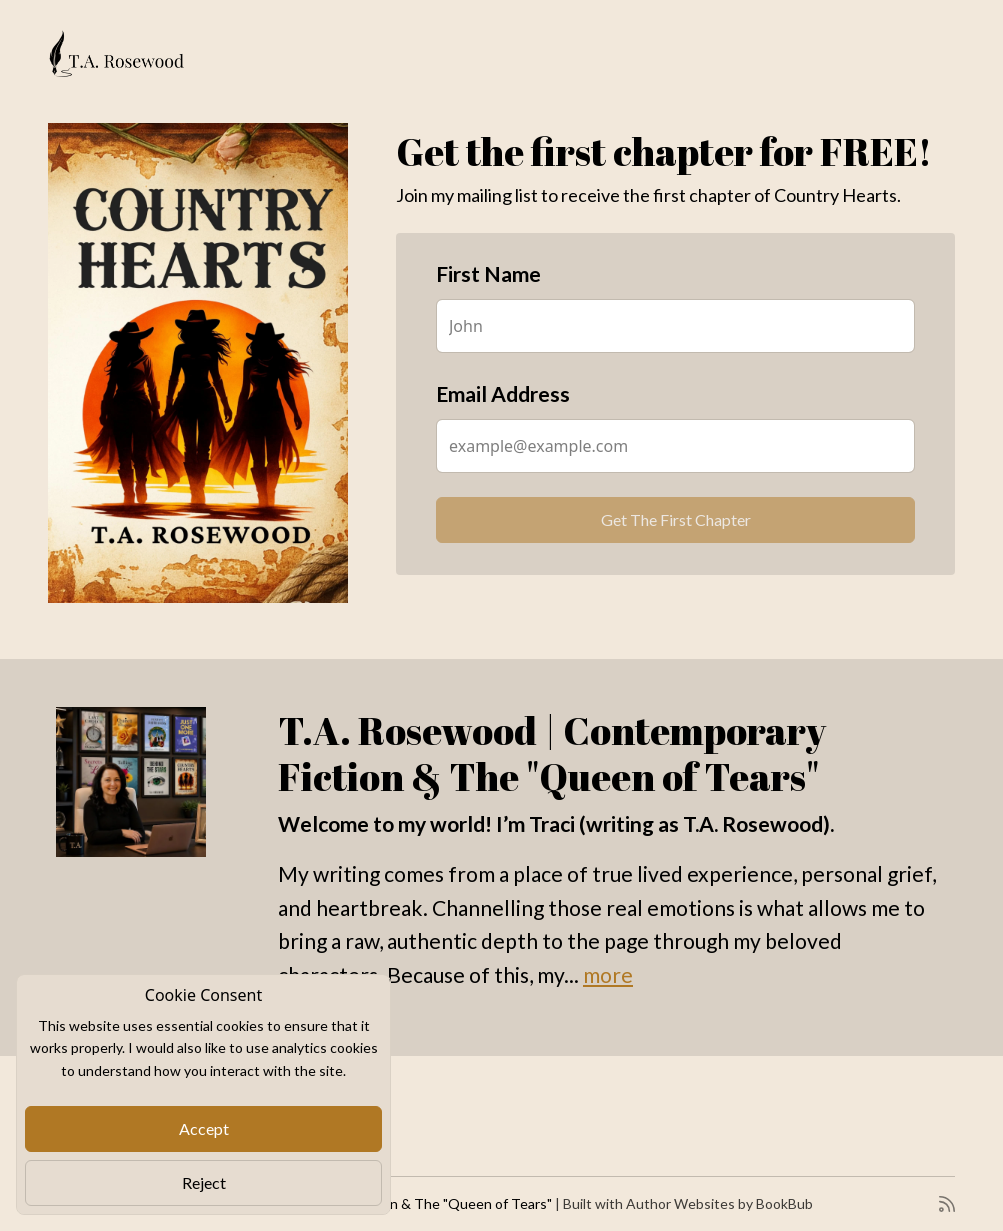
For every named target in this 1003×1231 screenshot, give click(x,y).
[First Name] (675, 326)
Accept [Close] (204, 1128)
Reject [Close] (204, 1182)
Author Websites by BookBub (719, 1203)
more (608, 974)
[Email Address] (675, 446)
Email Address (503, 393)
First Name (488, 273)
